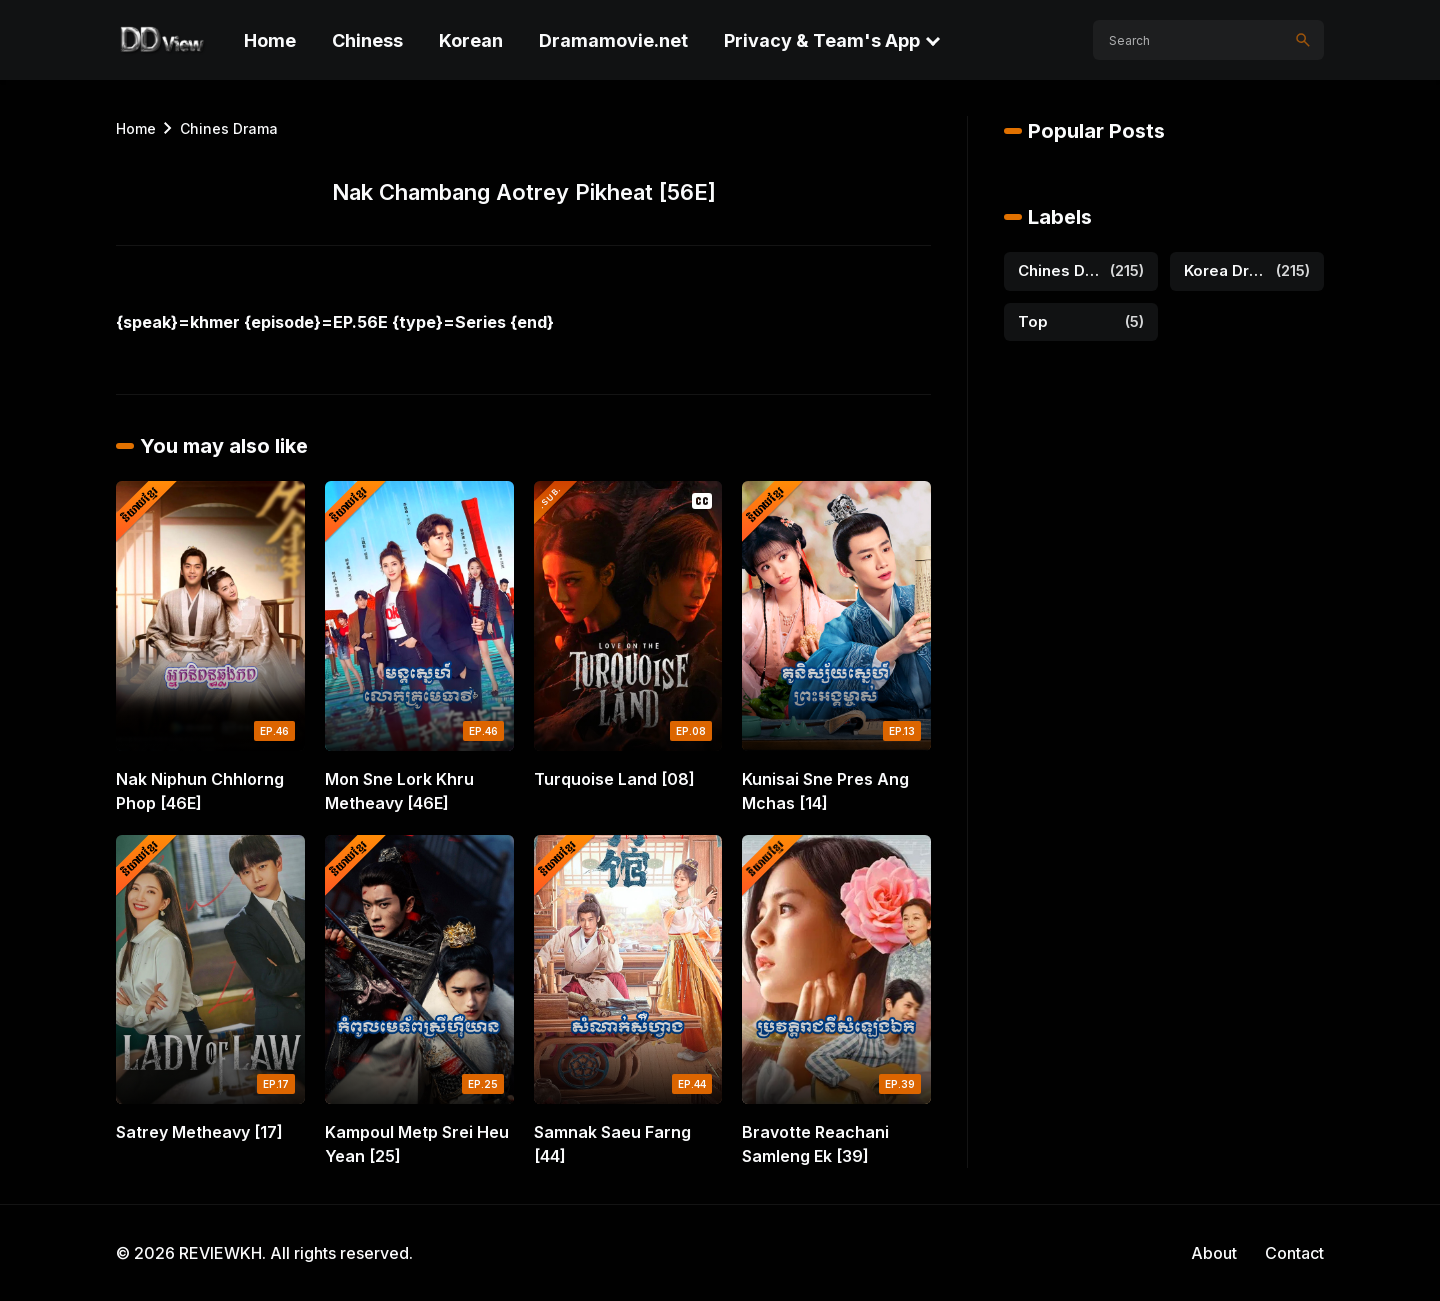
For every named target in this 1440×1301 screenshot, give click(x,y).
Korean (471, 40)
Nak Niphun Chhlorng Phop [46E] (200, 791)
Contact (1294, 1253)
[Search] (1303, 40)
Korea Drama (1226, 270)
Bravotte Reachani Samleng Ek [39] (815, 1144)
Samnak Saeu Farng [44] (612, 1144)
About (1214, 1253)
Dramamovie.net (613, 40)
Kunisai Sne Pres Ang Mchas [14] (825, 791)
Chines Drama (229, 128)
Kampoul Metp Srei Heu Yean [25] (417, 1144)
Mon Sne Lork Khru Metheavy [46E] (399, 791)
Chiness (367, 40)
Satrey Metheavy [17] (199, 1132)
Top (1033, 321)
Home (270, 40)
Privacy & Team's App (822, 40)
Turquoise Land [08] (614, 779)
